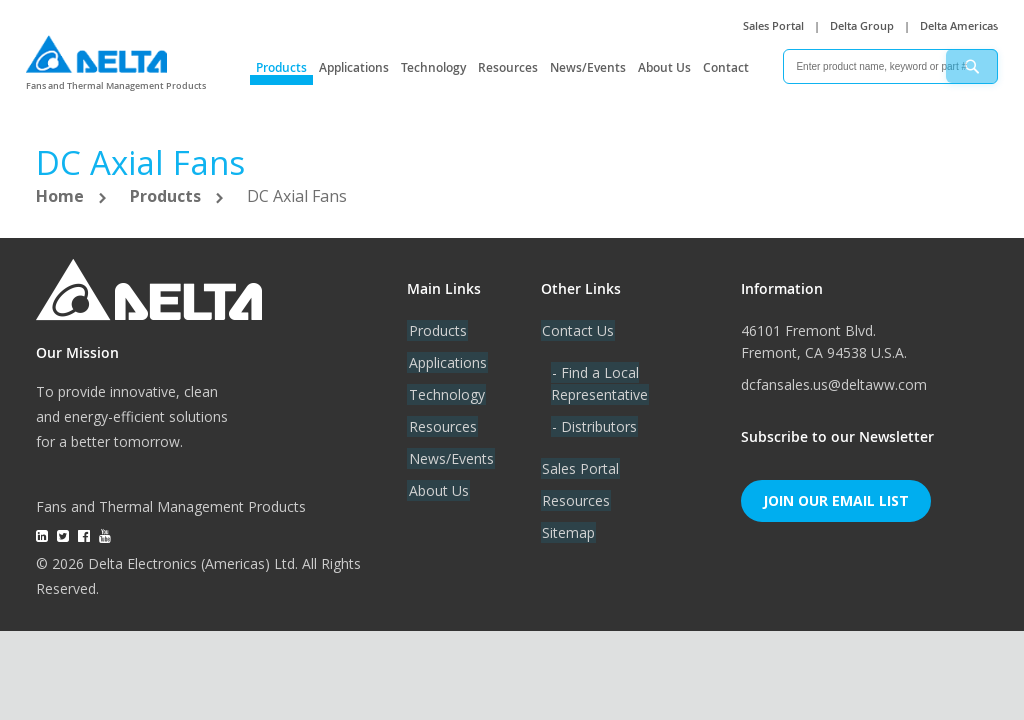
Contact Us (577, 330)
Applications (354, 67)
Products (281, 67)
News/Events (588, 67)
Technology (433, 67)
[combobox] (890, 66)
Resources (508, 67)
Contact (726, 67)
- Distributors (593, 426)
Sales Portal (773, 25)
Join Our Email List (836, 500)
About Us (664, 67)
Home (62, 196)
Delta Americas (959, 25)
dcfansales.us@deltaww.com (834, 384)
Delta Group (862, 25)
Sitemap (567, 532)
